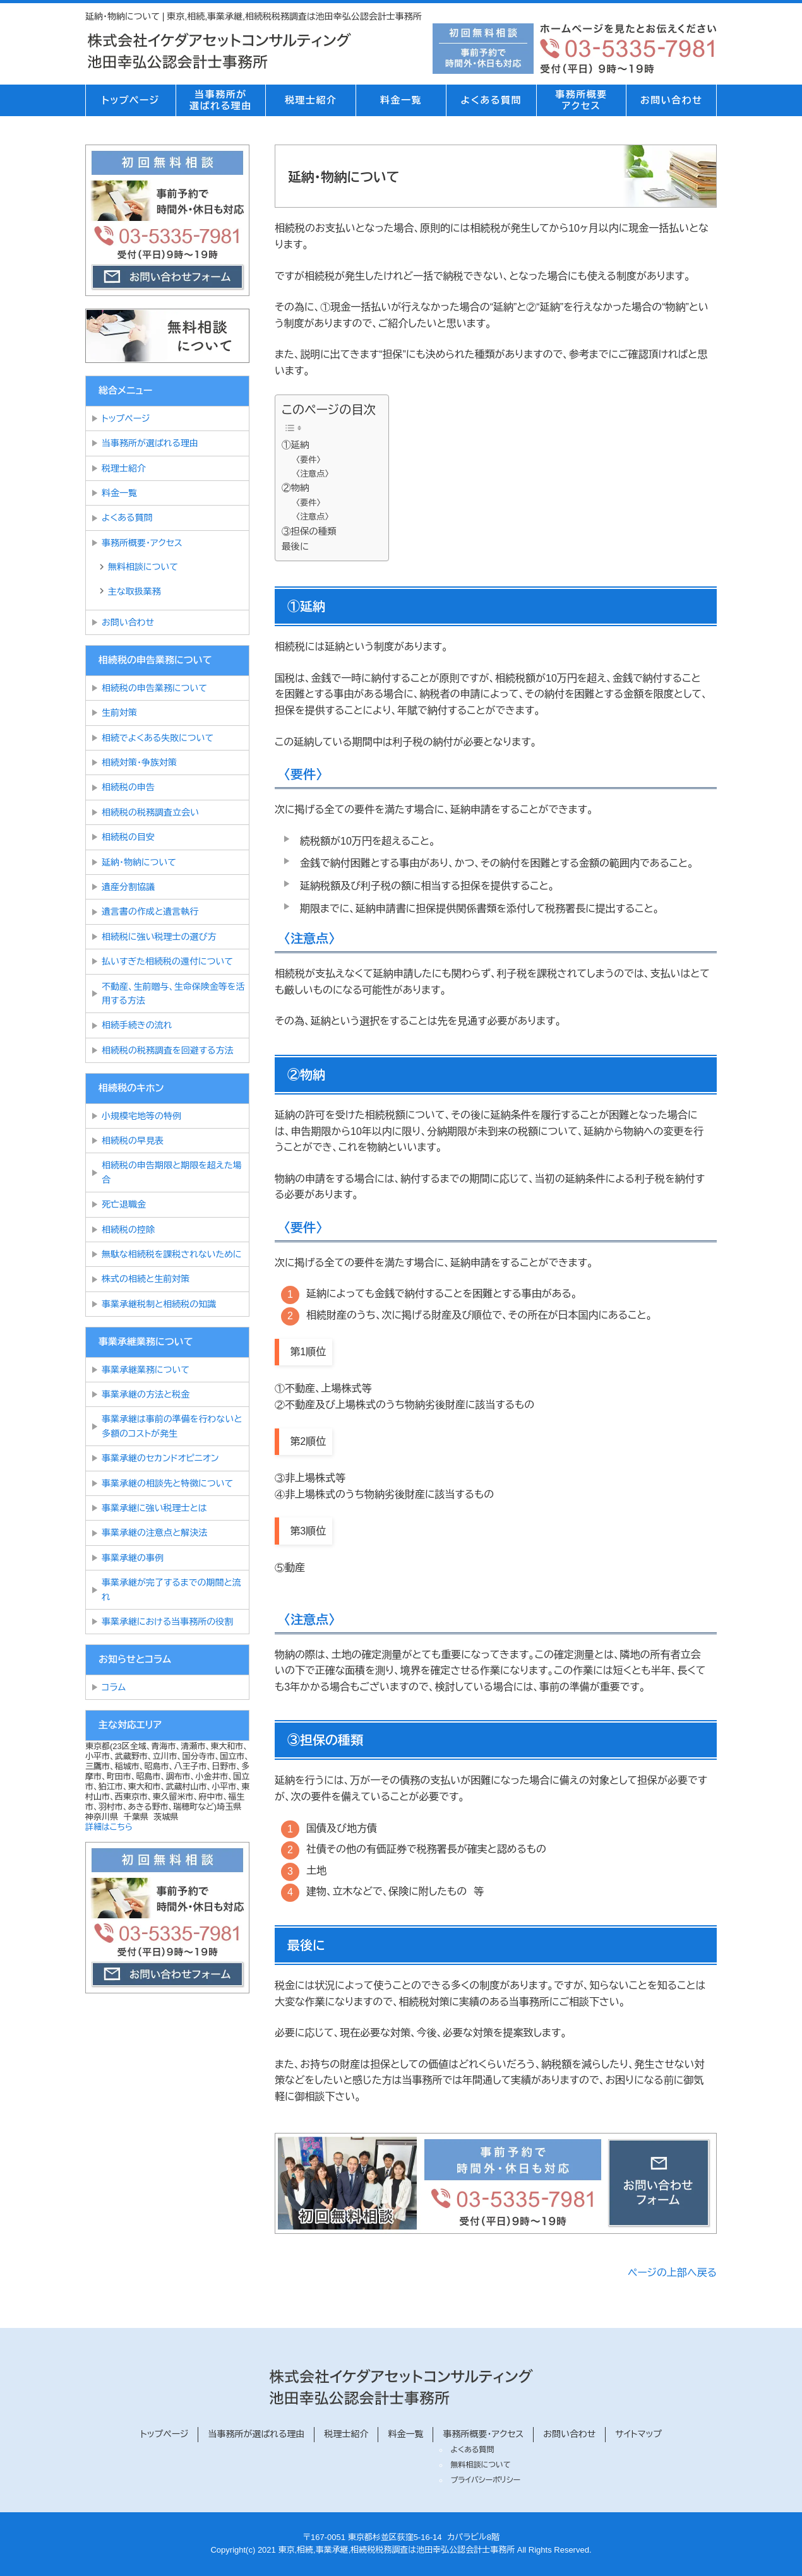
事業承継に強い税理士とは (154, 1508)
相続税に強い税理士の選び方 (159, 937)
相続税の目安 (128, 837)
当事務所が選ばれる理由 (220, 100)
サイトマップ (638, 2434)
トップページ (130, 100)
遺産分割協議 (128, 887)
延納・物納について (139, 862)
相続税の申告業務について (154, 688)
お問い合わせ (671, 100)
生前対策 (119, 713)
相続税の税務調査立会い (150, 812)
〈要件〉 (308, 460)
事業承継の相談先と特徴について (167, 1483)
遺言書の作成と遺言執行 (150, 911)
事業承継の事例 (133, 1558)
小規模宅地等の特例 (141, 1116)
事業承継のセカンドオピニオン (160, 1458)
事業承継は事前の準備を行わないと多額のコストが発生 (172, 1426)
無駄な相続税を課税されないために (172, 1254)
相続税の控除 (128, 1230)
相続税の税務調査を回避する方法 (167, 1050)
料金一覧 (401, 100)
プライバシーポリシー (485, 2480)
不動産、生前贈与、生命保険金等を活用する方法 (173, 994)
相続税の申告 (128, 787)
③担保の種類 (309, 531)
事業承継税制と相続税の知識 (159, 1304)
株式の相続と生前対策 (145, 1279)
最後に (295, 547)
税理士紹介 (311, 100)
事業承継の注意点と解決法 (154, 1533)
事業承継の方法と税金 (145, 1394)
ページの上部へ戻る (672, 2272)
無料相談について (143, 567)
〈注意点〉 (312, 473)
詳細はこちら (109, 1827)
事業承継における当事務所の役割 (167, 1622)
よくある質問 (490, 100)
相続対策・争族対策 (139, 762)
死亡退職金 (124, 1204)
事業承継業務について (145, 1370)
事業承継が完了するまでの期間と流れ (171, 1589)
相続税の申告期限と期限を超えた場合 (172, 1172)
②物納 (295, 488)
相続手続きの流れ (137, 1025)
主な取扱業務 (134, 591)
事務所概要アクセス (581, 100)
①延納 (295, 445)
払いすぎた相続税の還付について (167, 961)
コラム (114, 1687)
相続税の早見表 (133, 1141)
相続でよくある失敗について (160, 738)
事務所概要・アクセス (142, 543)
